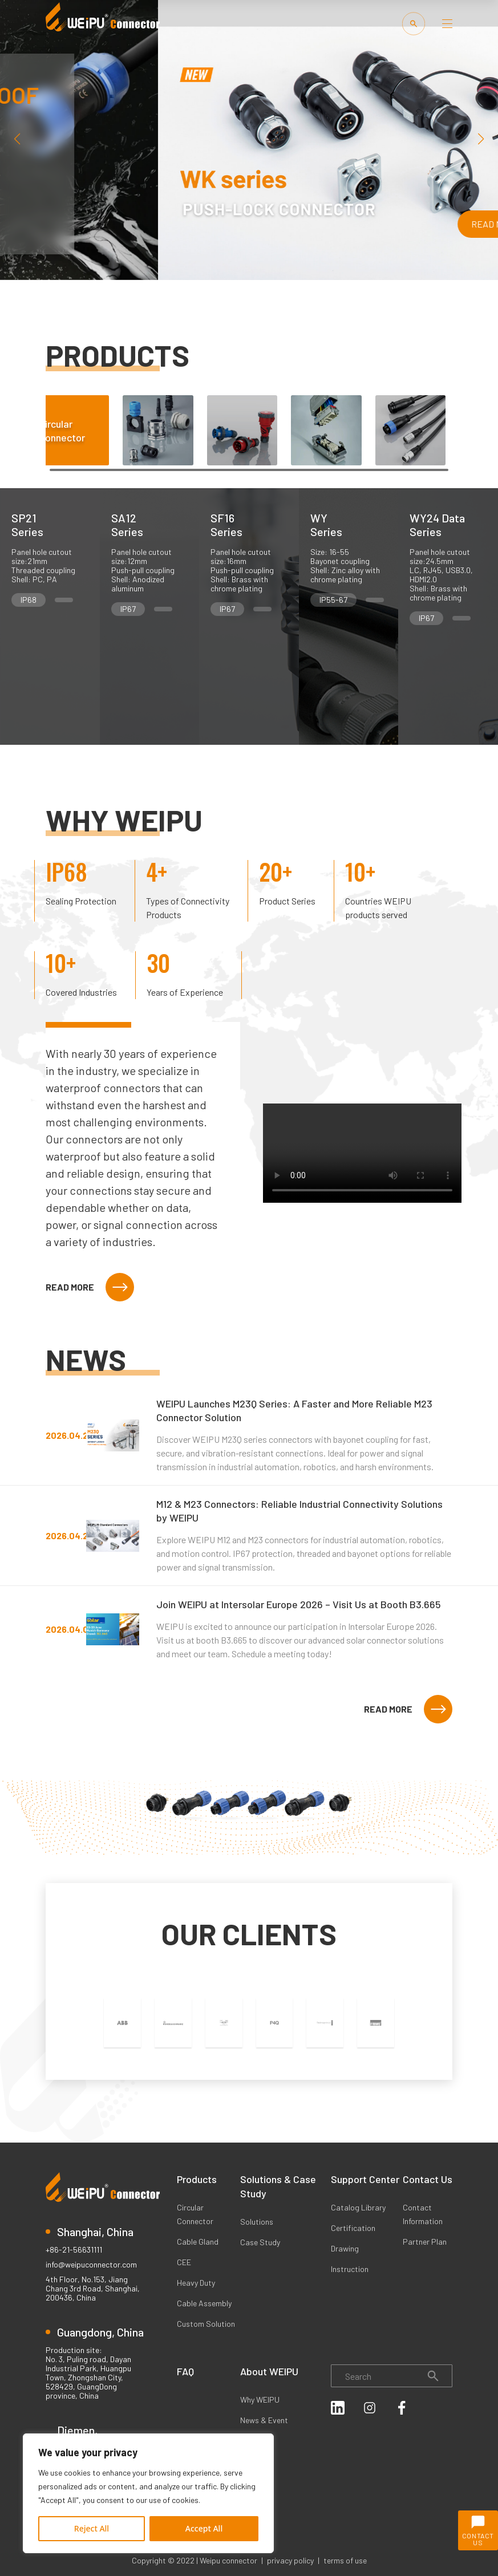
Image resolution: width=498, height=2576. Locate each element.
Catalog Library (358, 2207)
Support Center (365, 2179)
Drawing (345, 2248)
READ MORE (90, 1287)
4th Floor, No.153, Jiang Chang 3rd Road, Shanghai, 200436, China (93, 2288)
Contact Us (427, 2179)
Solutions (256, 2221)
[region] (148, 2493)
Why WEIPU (260, 2399)
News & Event (264, 2420)
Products (197, 2179)
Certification (353, 2228)
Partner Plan (425, 2241)
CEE (184, 2262)
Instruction (350, 2269)
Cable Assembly (204, 2303)
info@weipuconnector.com (91, 2264)
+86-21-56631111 (74, 2249)
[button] (480, 139)
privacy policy (290, 2560)
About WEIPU (269, 2371)
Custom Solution (206, 2323)
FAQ (185, 2371)
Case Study (260, 2242)
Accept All (203, 2528)
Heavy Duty (196, 2282)
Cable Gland (197, 2241)
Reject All (91, 2528)
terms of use (345, 2560)
